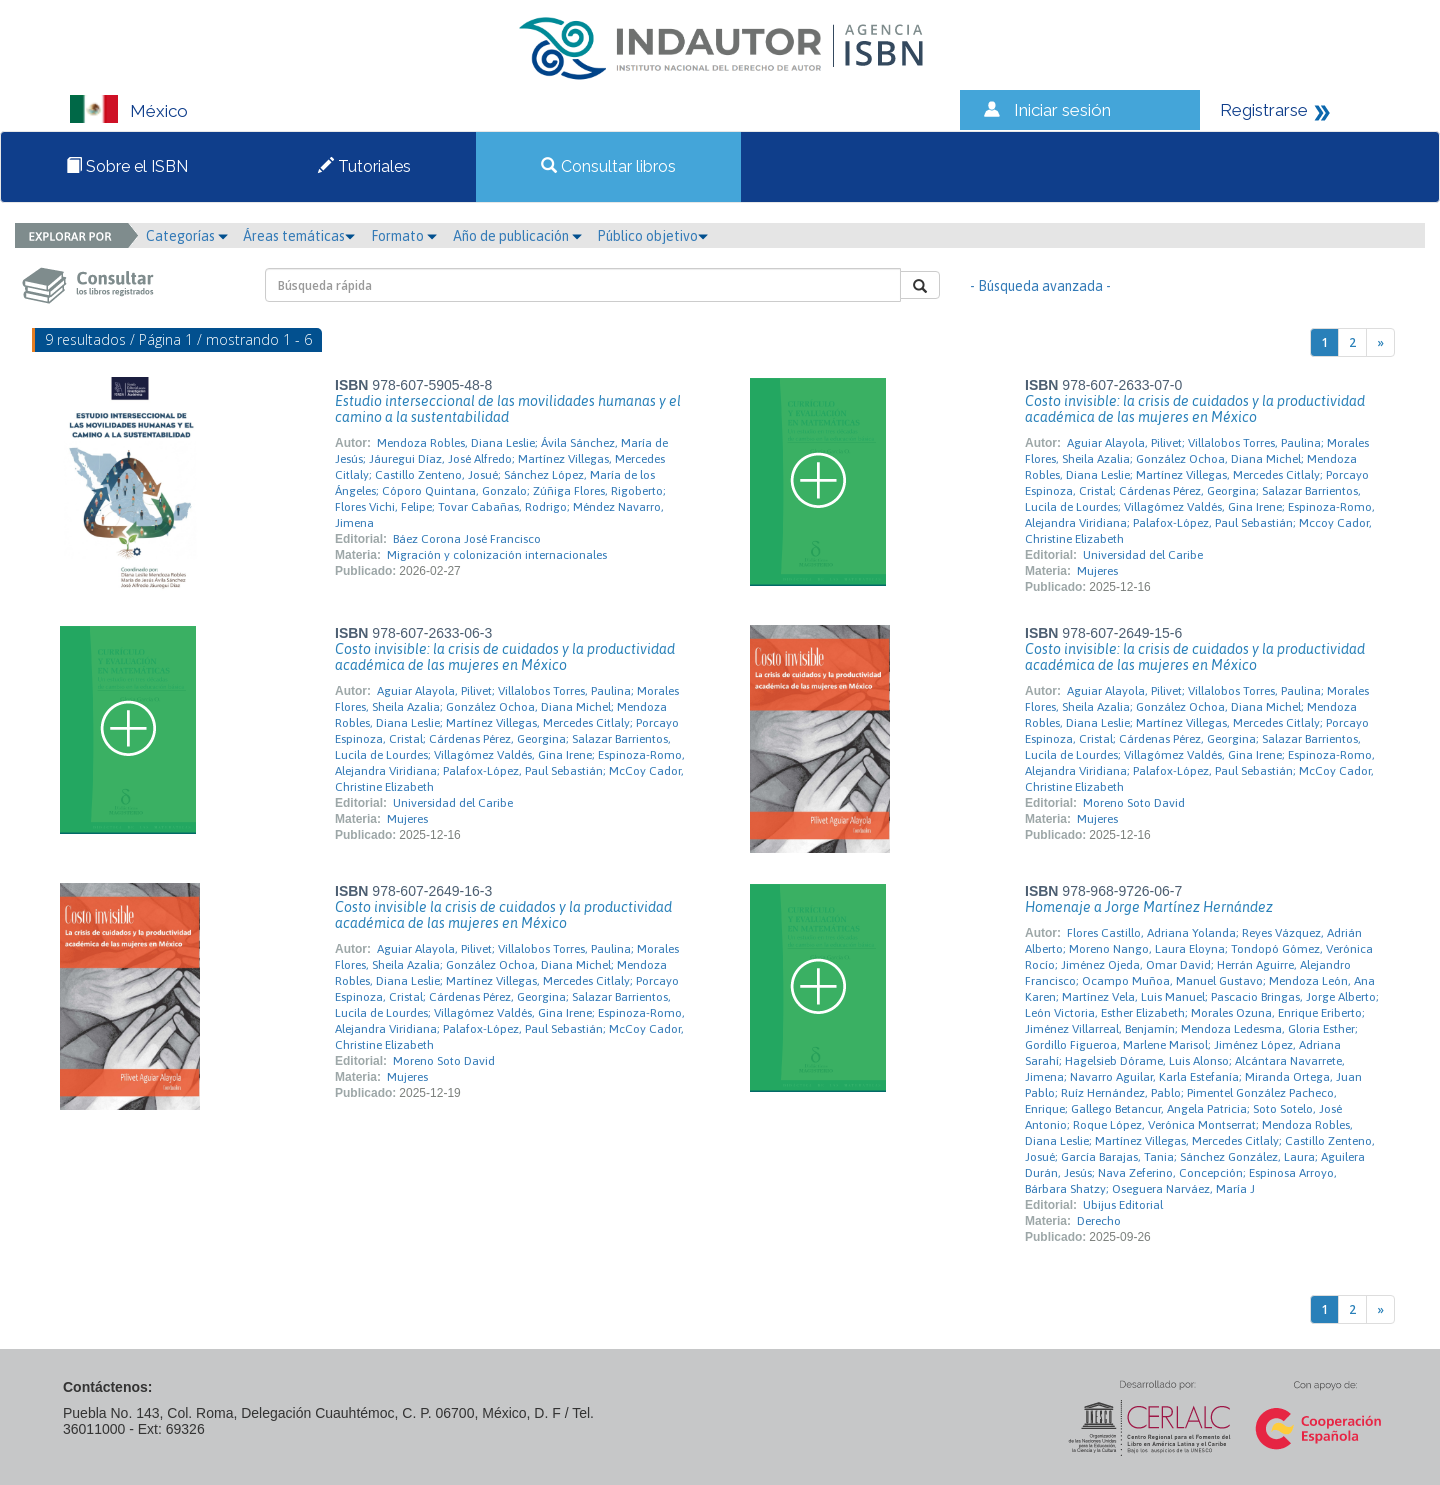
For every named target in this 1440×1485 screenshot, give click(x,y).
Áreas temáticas (299, 236)
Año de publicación (517, 236)
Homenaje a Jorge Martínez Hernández (1149, 907)
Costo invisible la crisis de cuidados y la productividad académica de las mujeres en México (503, 915)
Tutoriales (364, 166)
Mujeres (1097, 571)
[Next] (1380, 342)
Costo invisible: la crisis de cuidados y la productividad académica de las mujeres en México (1195, 409)
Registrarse (1264, 110)
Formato (404, 236)
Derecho (1099, 1221)
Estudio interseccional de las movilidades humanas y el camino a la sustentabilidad (508, 409)
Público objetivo (652, 236)
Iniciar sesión (1062, 110)
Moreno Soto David (1134, 803)
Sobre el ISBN (127, 166)
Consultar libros (608, 166)
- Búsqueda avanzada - (1040, 286)
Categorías (187, 236)
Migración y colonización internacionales (497, 555)
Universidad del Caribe (1143, 555)
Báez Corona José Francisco (467, 539)
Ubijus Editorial (1123, 1205)
